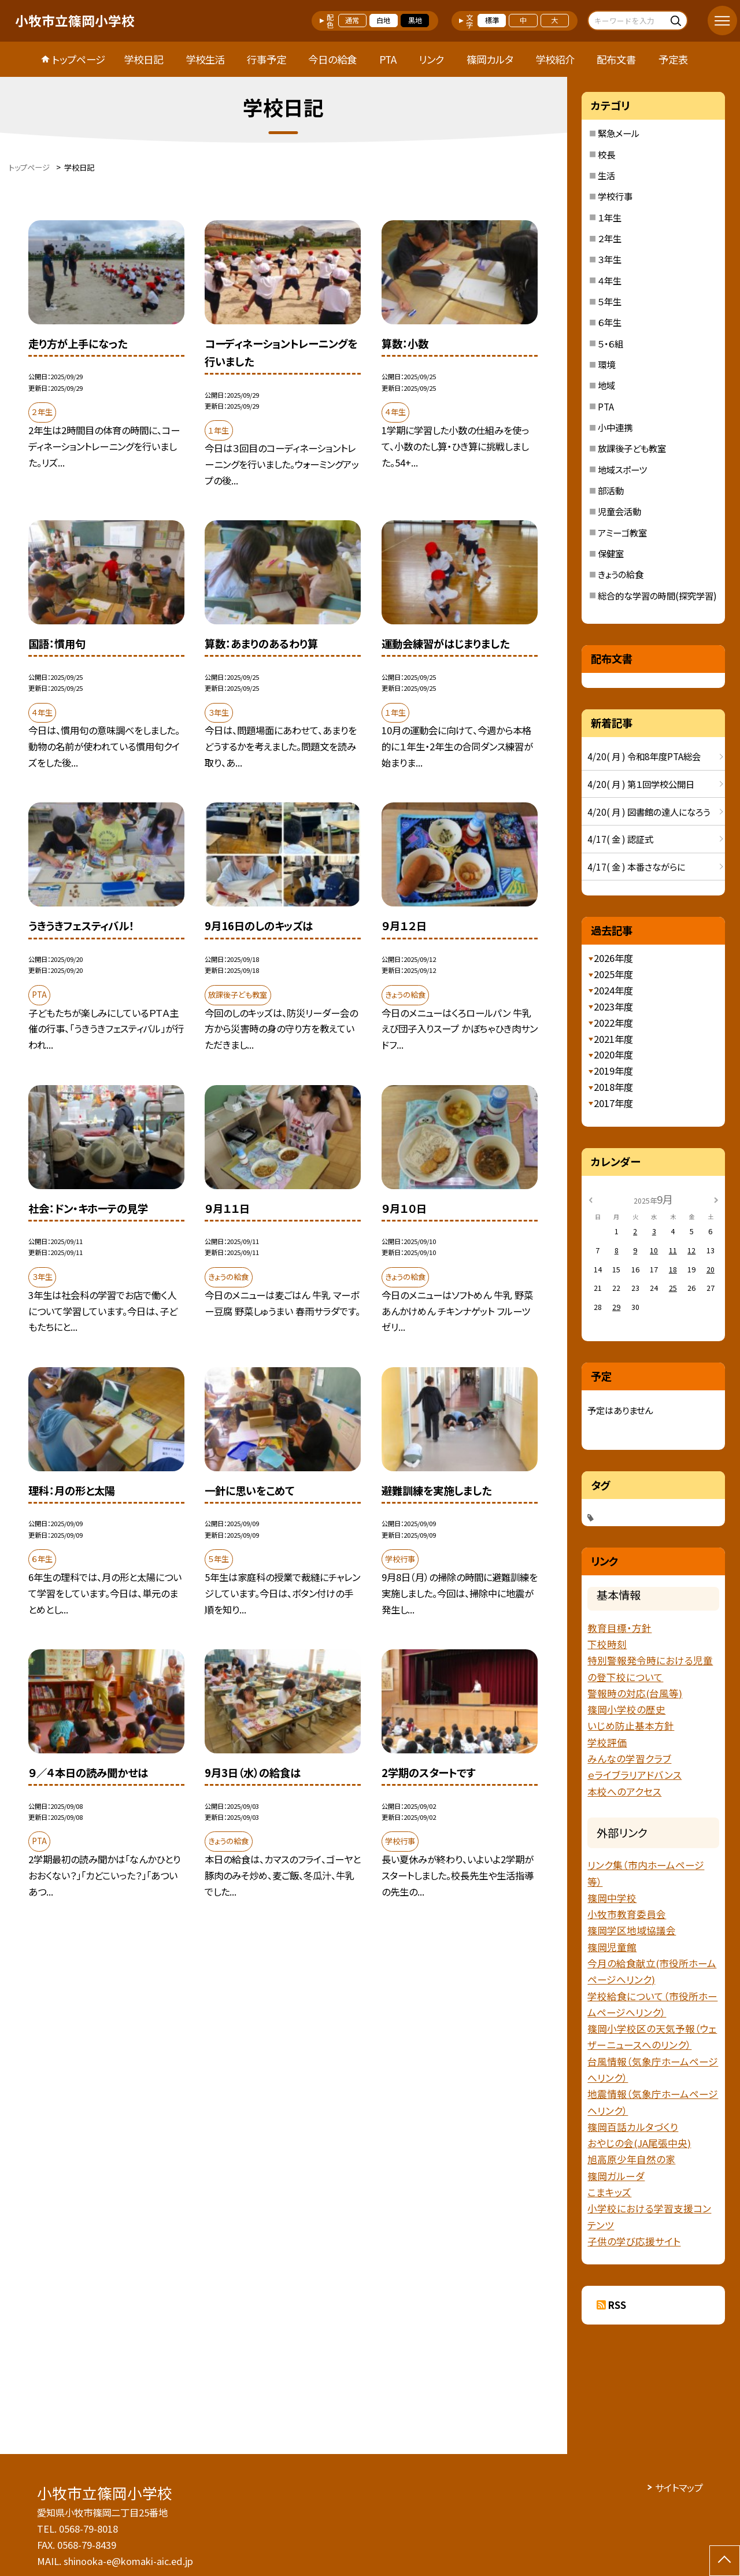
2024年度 (613, 990)
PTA (388, 59)
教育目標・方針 (619, 1628)
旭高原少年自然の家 (631, 2159)
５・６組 (610, 343)
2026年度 (613, 958)
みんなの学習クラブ (629, 1759)
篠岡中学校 (612, 1898)
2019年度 (613, 1071)
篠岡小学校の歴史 (626, 1709)
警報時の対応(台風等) (634, 1693)
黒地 (415, 20)
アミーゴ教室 (622, 532)
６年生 (609, 322)
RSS (617, 2305)
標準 (492, 20)
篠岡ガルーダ (616, 2176)
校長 (606, 154)
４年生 (609, 280)
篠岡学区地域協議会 (631, 1930)
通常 (352, 20)
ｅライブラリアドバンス (634, 1775)
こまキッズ (609, 2192)
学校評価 (607, 1742)
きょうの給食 (620, 574)
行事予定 (266, 59)
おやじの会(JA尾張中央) (639, 2143)
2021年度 (613, 1039)
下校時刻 (607, 1644)
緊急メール (618, 133)
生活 (606, 175)
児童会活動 (619, 511)
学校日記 (143, 59)
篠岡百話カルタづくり (632, 2127)
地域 (606, 385)
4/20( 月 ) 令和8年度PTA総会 (644, 756)
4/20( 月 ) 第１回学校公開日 (640, 784)
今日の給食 (332, 59)
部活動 (611, 490)
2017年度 (613, 1103)
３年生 (609, 259)
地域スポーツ (622, 469)
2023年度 (613, 1006)
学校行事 (615, 196)
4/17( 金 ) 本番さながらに (636, 866)
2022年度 (613, 1023)
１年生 (609, 217)
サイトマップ (679, 2487)
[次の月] (716, 1199)
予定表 (673, 59)
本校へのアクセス (624, 1791)
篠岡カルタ (490, 59)
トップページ (78, 59)
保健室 (611, 553)
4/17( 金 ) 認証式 (620, 838)
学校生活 (205, 59)
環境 (606, 364)
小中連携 (615, 427)
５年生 (609, 301)
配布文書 (616, 59)
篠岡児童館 (612, 1947)
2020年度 (613, 1054)
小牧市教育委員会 (626, 1914)
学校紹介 (555, 59)
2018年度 (613, 1087)
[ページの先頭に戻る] (724, 2560)
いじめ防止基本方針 (630, 1726)
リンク (431, 59)
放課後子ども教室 (632, 448)
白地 (383, 20)
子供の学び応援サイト (633, 2241)
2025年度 (613, 974)
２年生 (609, 238)
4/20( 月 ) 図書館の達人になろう (648, 811)
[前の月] (591, 1199)
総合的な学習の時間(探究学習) (657, 595)
